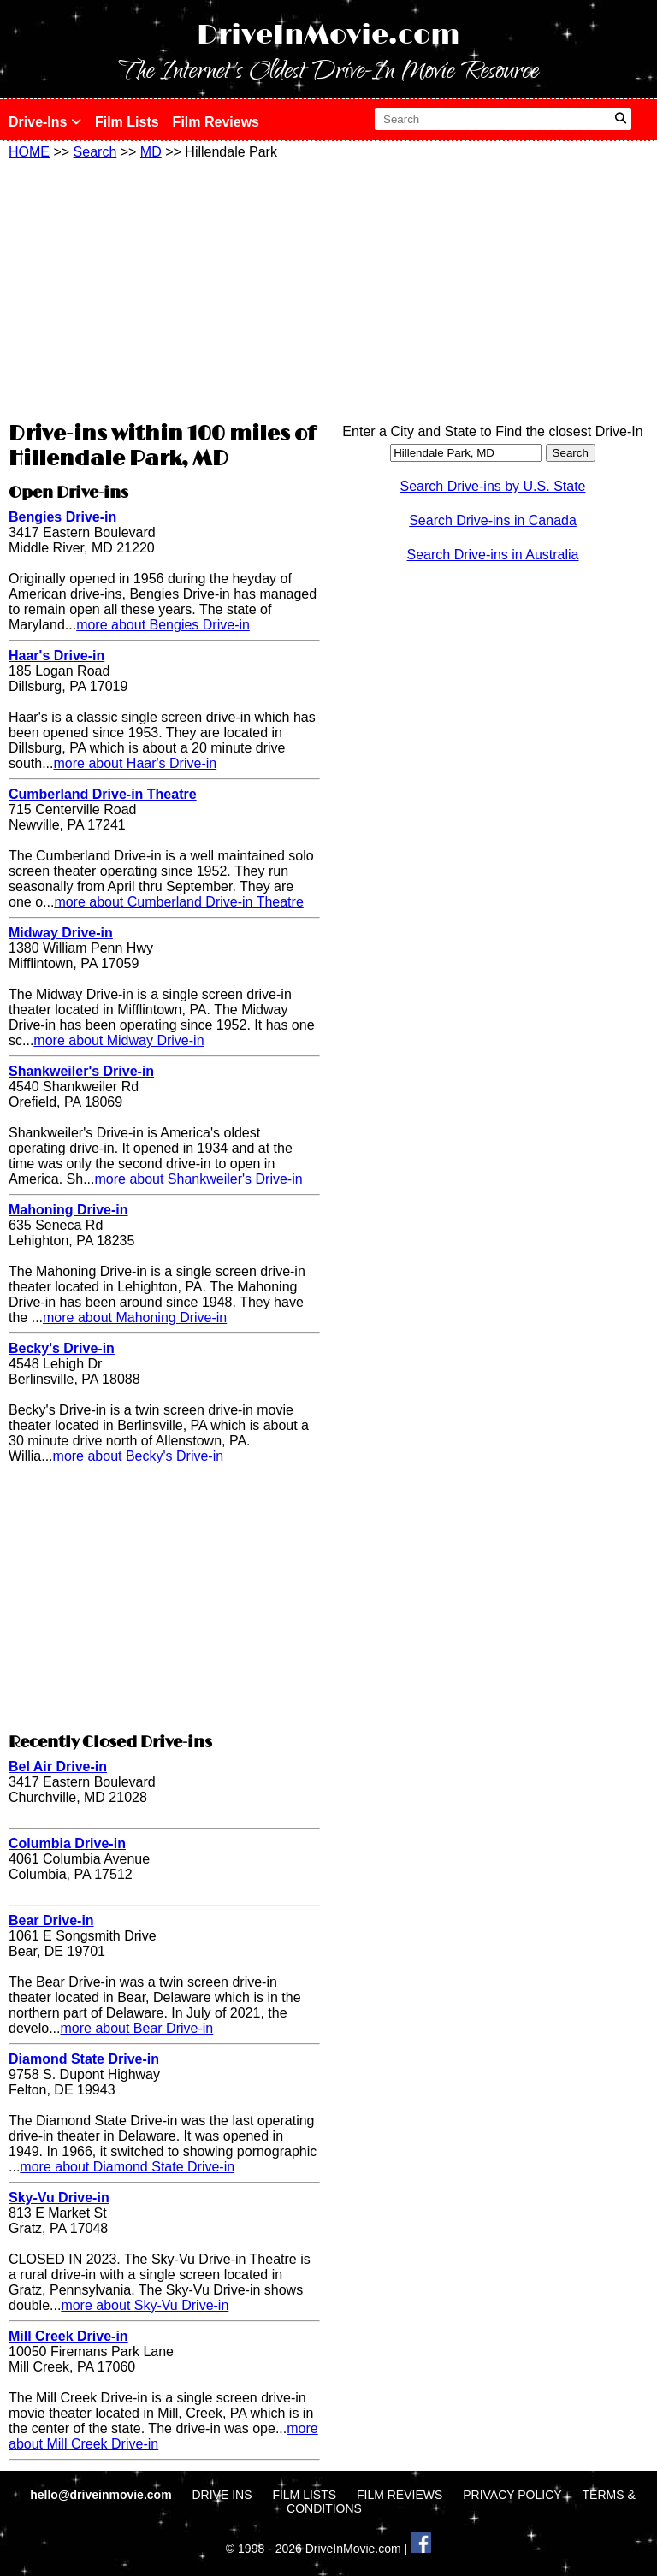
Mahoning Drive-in (68, 1209)
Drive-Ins (45, 122)
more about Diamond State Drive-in (127, 2166)
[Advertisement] (164, 288)
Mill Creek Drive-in (68, 2336)
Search (95, 152)
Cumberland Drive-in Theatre (103, 794)
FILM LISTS (304, 2495)
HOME (29, 152)
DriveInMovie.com (328, 35)
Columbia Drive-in (67, 1843)
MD (151, 152)
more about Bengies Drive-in (163, 624)
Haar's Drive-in (56, 655)
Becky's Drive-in (62, 1348)
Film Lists (127, 122)
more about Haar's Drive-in (134, 763)
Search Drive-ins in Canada (493, 520)
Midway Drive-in (61, 932)
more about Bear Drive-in (136, 2028)
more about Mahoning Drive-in (135, 1317)
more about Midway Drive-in (118, 1040)
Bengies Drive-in (62, 517)
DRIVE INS (222, 2495)
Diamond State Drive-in (84, 2059)
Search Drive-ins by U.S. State (493, 486)
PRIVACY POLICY (512, 2495)
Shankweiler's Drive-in (81, 1071)
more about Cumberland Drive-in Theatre (178, 902)
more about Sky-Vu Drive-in (144, 2305)
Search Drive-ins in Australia (493, 554)
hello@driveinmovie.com (102, 2495)
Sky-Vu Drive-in (59, 2197)
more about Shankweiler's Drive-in (198, 1179)
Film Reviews (216, 122)
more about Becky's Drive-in (138, 1456)
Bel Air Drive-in (58, 1766)
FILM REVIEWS (399, 2495)
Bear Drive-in (51, 1920)
